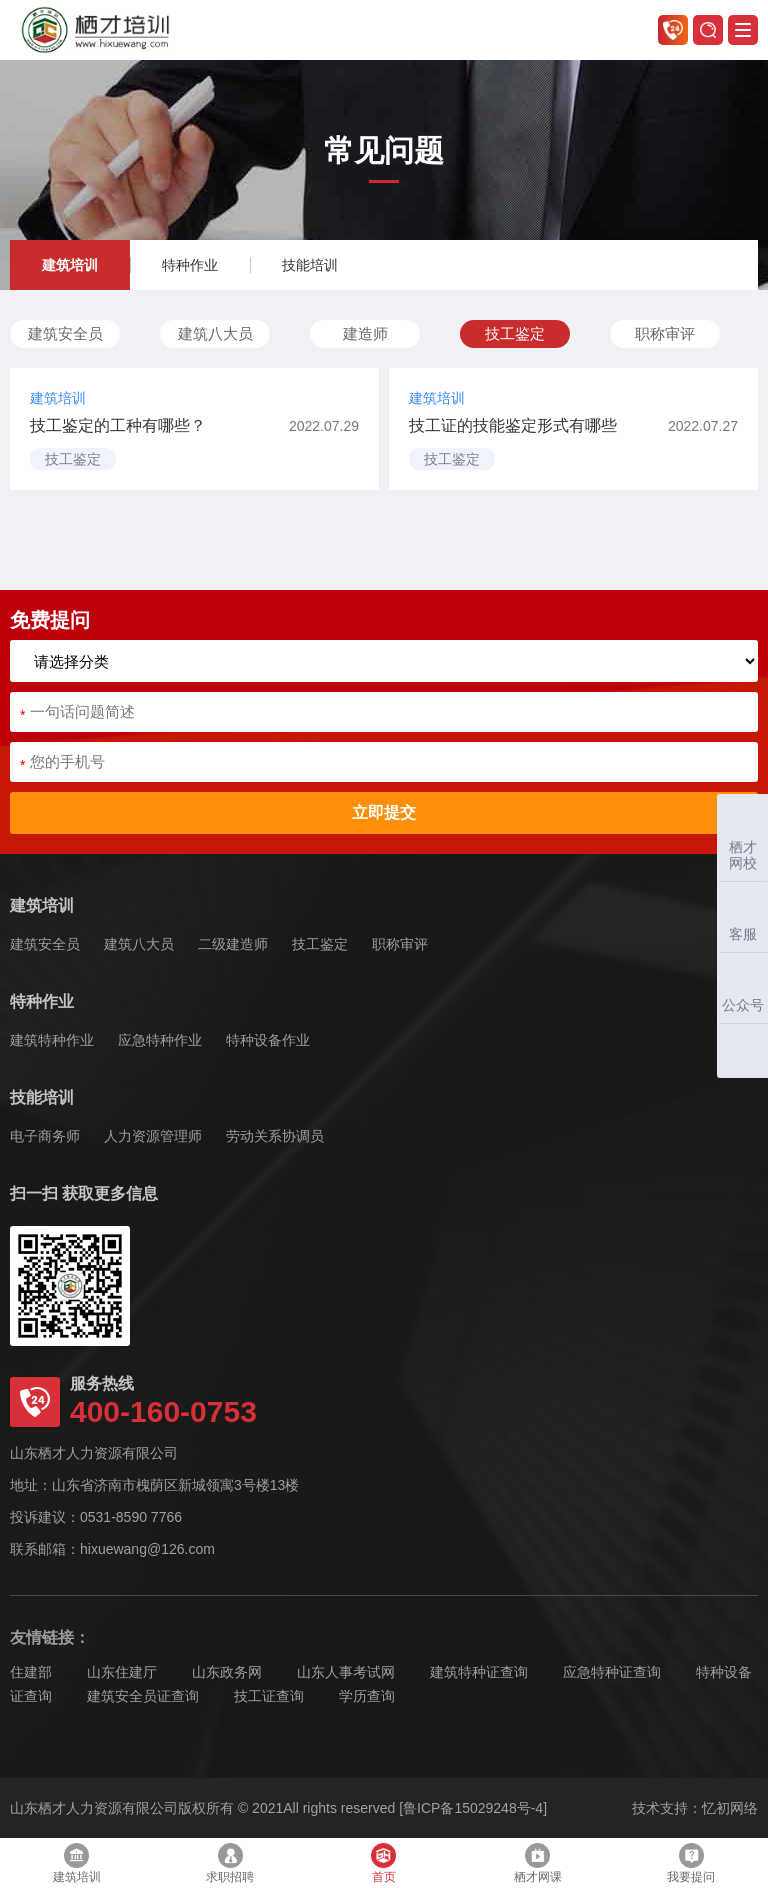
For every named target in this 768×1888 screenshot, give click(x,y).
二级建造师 (233, 944)
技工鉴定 (515, 333)
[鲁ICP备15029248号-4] (473, 1808)
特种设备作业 (268, 1040)
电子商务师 (45, 1136)
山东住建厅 (122, 1672)
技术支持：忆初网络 (695, 1808)
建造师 (365, 333)
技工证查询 (269, 1696)
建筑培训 (70, 265)
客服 (737, 916)
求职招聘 (230, 1863)
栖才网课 (538, 1863)
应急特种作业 (160, 1040)
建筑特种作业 (52, 1040)
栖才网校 (743, 837)
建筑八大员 (215, 333)
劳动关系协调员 (275, 1136)
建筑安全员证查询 (143, 1696)
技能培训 (310, 265)
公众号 (740, 987)
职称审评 (665, 333)
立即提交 (384, 812)
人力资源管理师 (153, 1136)
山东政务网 (227, 1672)
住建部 (31, 1672)
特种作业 (190, 265)
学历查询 (367, 1696)
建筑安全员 (65, 333)
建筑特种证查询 (479, 1672)
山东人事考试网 (346, 1672)
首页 (383, 1863)
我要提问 (691, 1863)
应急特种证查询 (612, 1672)
